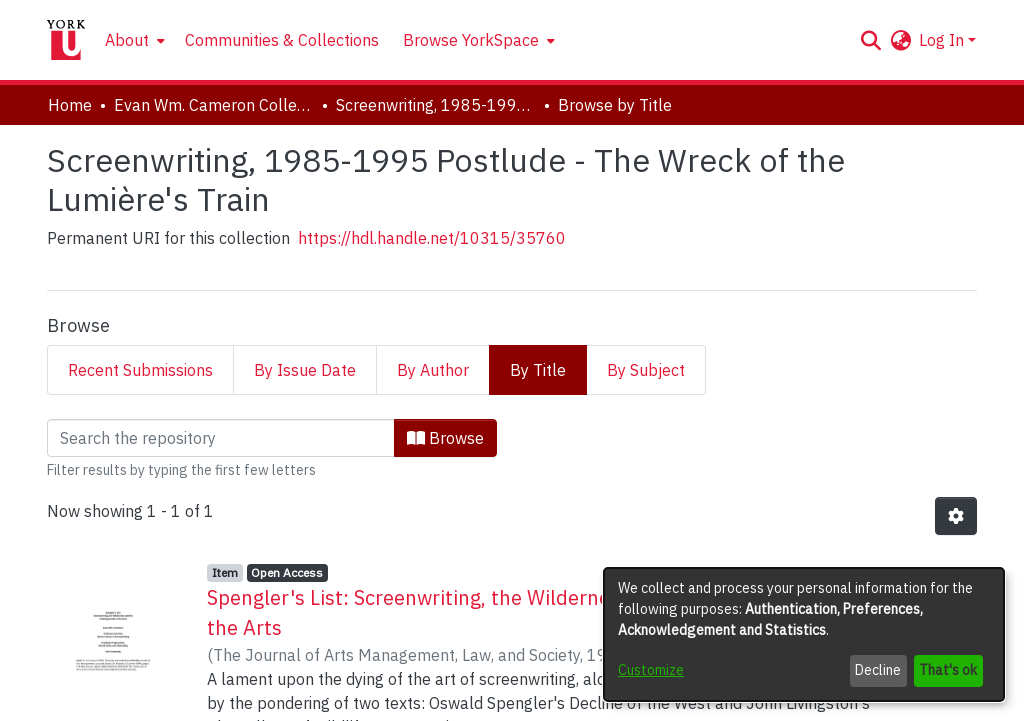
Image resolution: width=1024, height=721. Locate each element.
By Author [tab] (433, 370)
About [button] (127, 40)
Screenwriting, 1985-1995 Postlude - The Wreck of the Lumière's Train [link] (436, 105)
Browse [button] (445, 438)
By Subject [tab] (646, 370)
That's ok (948, 670)
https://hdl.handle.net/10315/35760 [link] (432, 238)
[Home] (66, 40)
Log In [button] (943, 40)
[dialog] (804, 634)
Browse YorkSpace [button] (471, 40)
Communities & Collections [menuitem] (282, 40)
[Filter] (221, 438)
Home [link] (70, 105)
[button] (870, 40)
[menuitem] (133, 40)
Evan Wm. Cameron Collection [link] (214, 105)
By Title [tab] (538, 370)
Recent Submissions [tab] (140, 370)
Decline (878, 670)
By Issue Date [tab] (305, 370)
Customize (651, 670)
